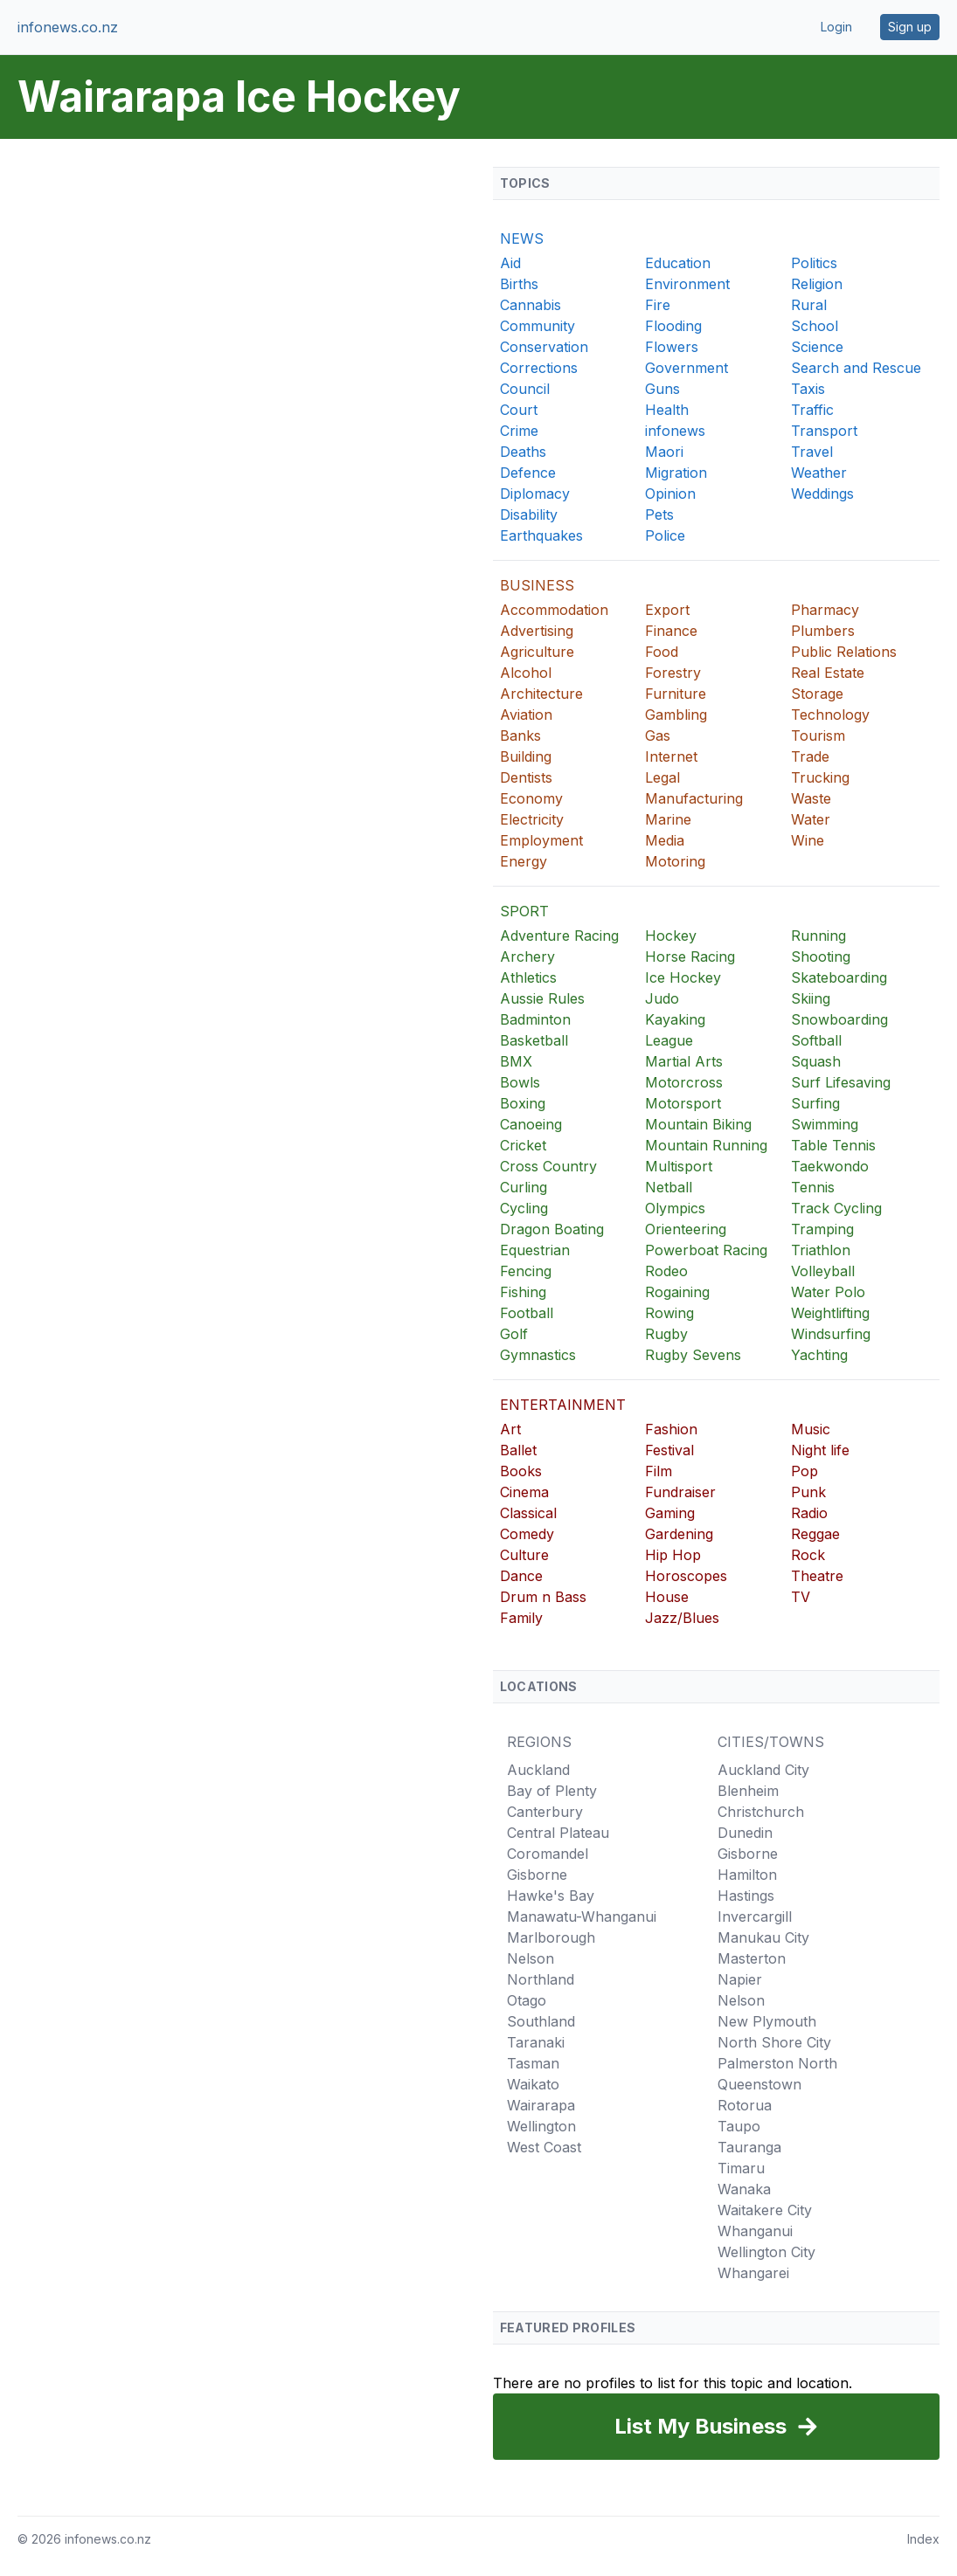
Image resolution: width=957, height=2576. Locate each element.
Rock (808, 1555)
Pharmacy (825, 609)
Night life (820, 1450)
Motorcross (684, 1082)
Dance (521, 1576)
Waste (811, 798)
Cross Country (548, 1166)
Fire (657, 305)
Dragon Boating (552, 1229)
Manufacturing (694, 798)
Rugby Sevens (693, 1355)
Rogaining (677, 1292)
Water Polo (828, 1292)
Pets (659, 514)
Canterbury (545, 1811)
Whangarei (753, 2273)
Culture (524, 1555)
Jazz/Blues (682, 1617)
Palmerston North (777, 2063)
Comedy (527, 1534)
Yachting (819, 1355)
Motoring (675, 861)
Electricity (532, 819)
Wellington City (766, 2252)
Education (678, 263)
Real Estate (827, 672)
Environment (687, 284)
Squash (816, 1061)
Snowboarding (839, 1019)
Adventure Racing (559, 935)
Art (510, 1429)
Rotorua (745, 2105)
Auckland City (763, 1769)
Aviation (526, 714)
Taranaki (536, 2042)
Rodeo (666, 1271)
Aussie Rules (542, 998)
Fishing (523, 1292)
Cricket (523, 1145)
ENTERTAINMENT (563, 1404)
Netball (668, 1187)
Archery (527, 956)
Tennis (813, 1187)
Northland (540, 1979)
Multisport (678, 1166)
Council (525, 388)
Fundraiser (680, 1492)
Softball (816, 1040)
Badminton (535, 1019)
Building (525, 756)
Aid (510, 263)
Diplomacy (535, 493)
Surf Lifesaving (841, 1082)
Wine (807, 840)
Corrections (539, 367)
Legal (662, 777)
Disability (529, 514)
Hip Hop (673, 1555)
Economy (531, 798)
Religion (817, 284)
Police (665, 535)
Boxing (522, 1103)
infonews (675, 430)
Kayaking (675, 1019)
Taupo (739, 2126)
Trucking (820, 777)
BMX (516, 1061)
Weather (819, 472)
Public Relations (844, 651)
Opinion (670, 493)
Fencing (525, 1271)
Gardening (679, 1534)
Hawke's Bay (550, 1895)
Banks (520, 735)
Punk (808, 1492)
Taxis (808, 388)
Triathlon (820, 1250)
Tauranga (749, 2147)
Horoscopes (686, 1576)
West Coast (544, 2147)
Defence (528, 472)
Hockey (671, 935)
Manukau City (763, 1937)
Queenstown (759, 2084)
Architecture (541, 693)
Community (537, 326)
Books (521, 1471)
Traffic (812, 409)
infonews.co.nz (67, 27)
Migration (676, 472)
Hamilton (747, 1874)
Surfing (815, 1103)
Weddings (822, 493)
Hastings (746, 1895)
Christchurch (761, 1811)
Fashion (671, 1429)
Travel (812, 451)
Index (923, 2538)
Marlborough (551, 1937)
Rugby (666, 1334)
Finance (671, 630)
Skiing (810, 998)
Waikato (533, 2084)
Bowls (520, 1082)
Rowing (669, 1313)
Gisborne (537, 1874)
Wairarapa (541, 2105)
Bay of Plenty (552, 1790)
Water (810, 819)
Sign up (910, 26)
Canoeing (531, 1124)
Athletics (528, 977)
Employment (541, 840)
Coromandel (547, 1853)
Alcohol (525, 672)
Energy (523, 861)
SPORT (524, 911)
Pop (804, 1471)
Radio (809, 1513)
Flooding (673, 326)
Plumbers (823, 630)
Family (521, 1617)
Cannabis (530, 305)
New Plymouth (767, 2021)
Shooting (820, 956)
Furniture (675, 693)
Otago (526, 2000)
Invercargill (755, 1916)
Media (664, 840)
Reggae (815, 1534)
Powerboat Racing (706, 1250)
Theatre (817, 1576)
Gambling (676, 714)
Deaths (523, 451)
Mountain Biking (698, 1124)
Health (667, 409)
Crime (519, 430)
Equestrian (535, 1250)
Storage (817, 693)
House (667, 1597)
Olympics (675, 1208)
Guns (662, 388)
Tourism (818, 735)
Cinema (524, 1492)
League (669, 1040)
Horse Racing (690, 956)
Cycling (524, 1208)
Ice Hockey (683, 977)
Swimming (824, 1124)
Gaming (670, 1513)
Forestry (673, 672)
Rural (809, 305)
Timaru (741, 2168)
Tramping (822, 1229)
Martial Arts (684, 1061)
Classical (528, 1513)
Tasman (533, 2063)
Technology (830, 714)
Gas (657, 735)
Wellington (541, 2126)
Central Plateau (558, 1832)
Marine (668, 819)
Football (526, 1313)
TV (800, 1597)
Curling (523, 1187)
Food (661, 651)
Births (519, 284)
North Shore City (774, 2042)
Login (836, 26)
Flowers (671, 347)
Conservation (544, 347)
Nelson (530, 1958)
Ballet (518, 1450)
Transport (824, 430)
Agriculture (537, 651)
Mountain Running (706, 1145)
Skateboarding (839, 977)
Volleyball (823, 1271)
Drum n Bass (543, 1597)
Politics (814, 263)
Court (518, 409)
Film (658, 1471)
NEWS (522, 238)
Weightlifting (830, 1313)
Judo (662, 998)
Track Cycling (836, 1208)
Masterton (752, 1958)
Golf (514, 1334)
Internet (671, 756)
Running (818, 935)
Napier (740, 1979)
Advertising (536, 630)
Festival (669, 1450)
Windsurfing (830, 1334)
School (814, 326)
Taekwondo (830, 1166)
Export (667, 609)
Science (817, 347)
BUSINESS (537, 585)
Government (686, 367)
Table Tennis (833, 1145)
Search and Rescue (856, 367)
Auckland (538, 1769)
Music (810, 1429)
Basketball (534, 1040)
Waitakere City (765, 2210)
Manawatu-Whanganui (581, 1916)
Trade (810, 756)
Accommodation (554, 609)
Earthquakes (541, 535)
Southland (541, 2021)
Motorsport (683, 1103)
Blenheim (748, 1790)
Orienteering (685, 1229)
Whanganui (755, 2231)
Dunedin (745, 1832)
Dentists (526, 777)
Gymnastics (538, 1355)
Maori (664, 451)
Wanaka (744, 2189)
